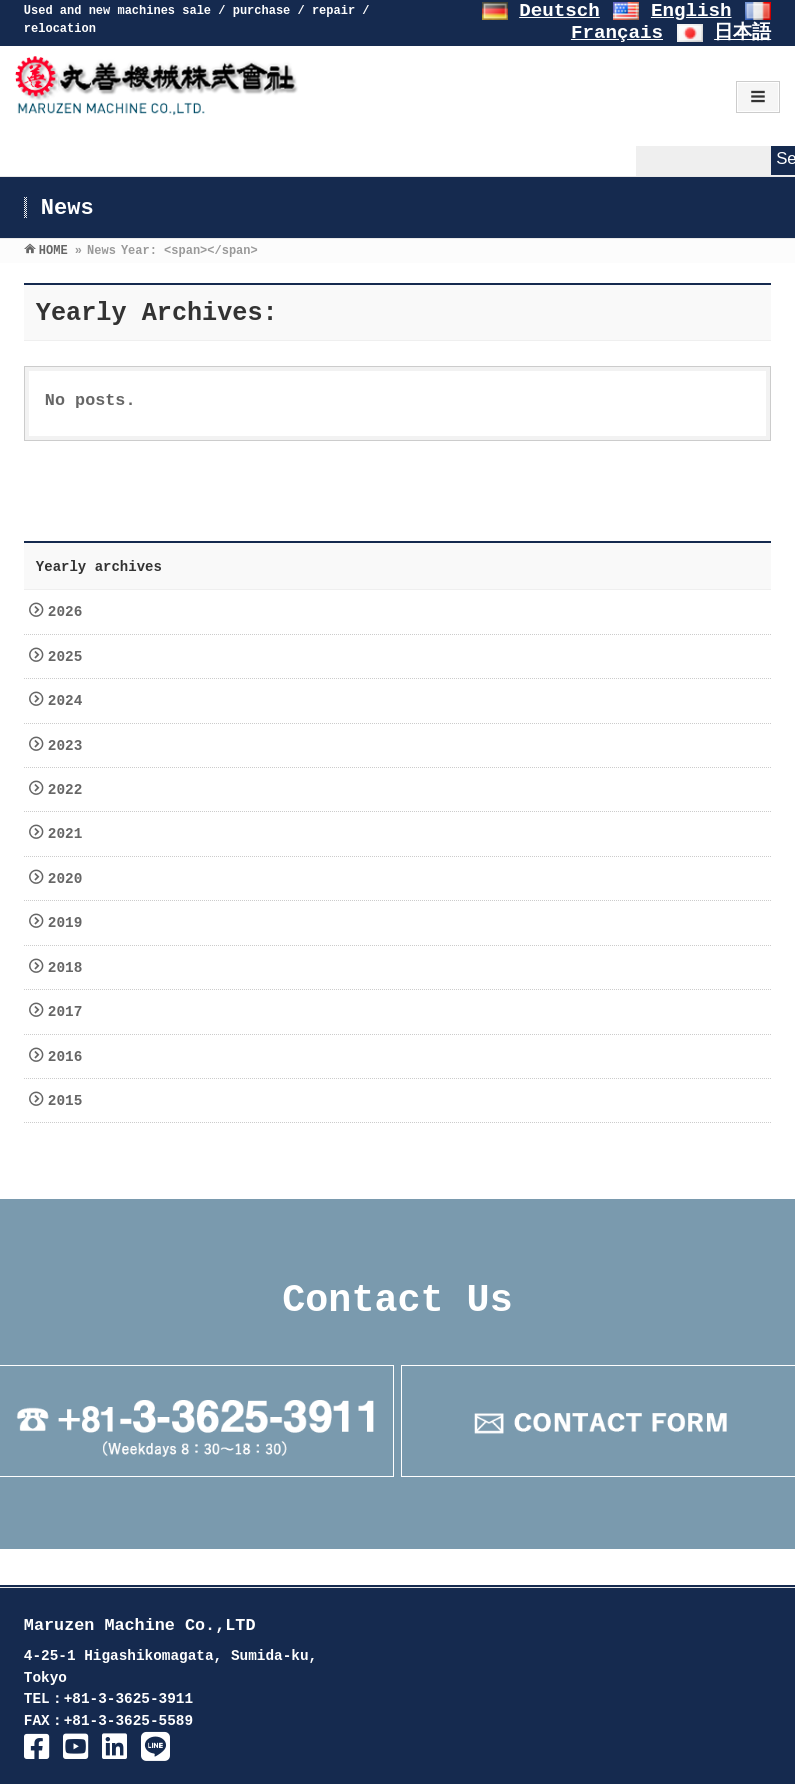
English (691, 11)
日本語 (742, 33)
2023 (69, 746)
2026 (69, 612)
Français (617, 33)
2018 (69, 968)
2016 (69, 1057)
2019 (69, 923)
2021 (69, 834)
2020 (69, 879)
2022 (69, 790)
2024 (69, 701)
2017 (69, 1012)
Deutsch (559, 11)
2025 (69, 657)
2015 (69, 1101)
